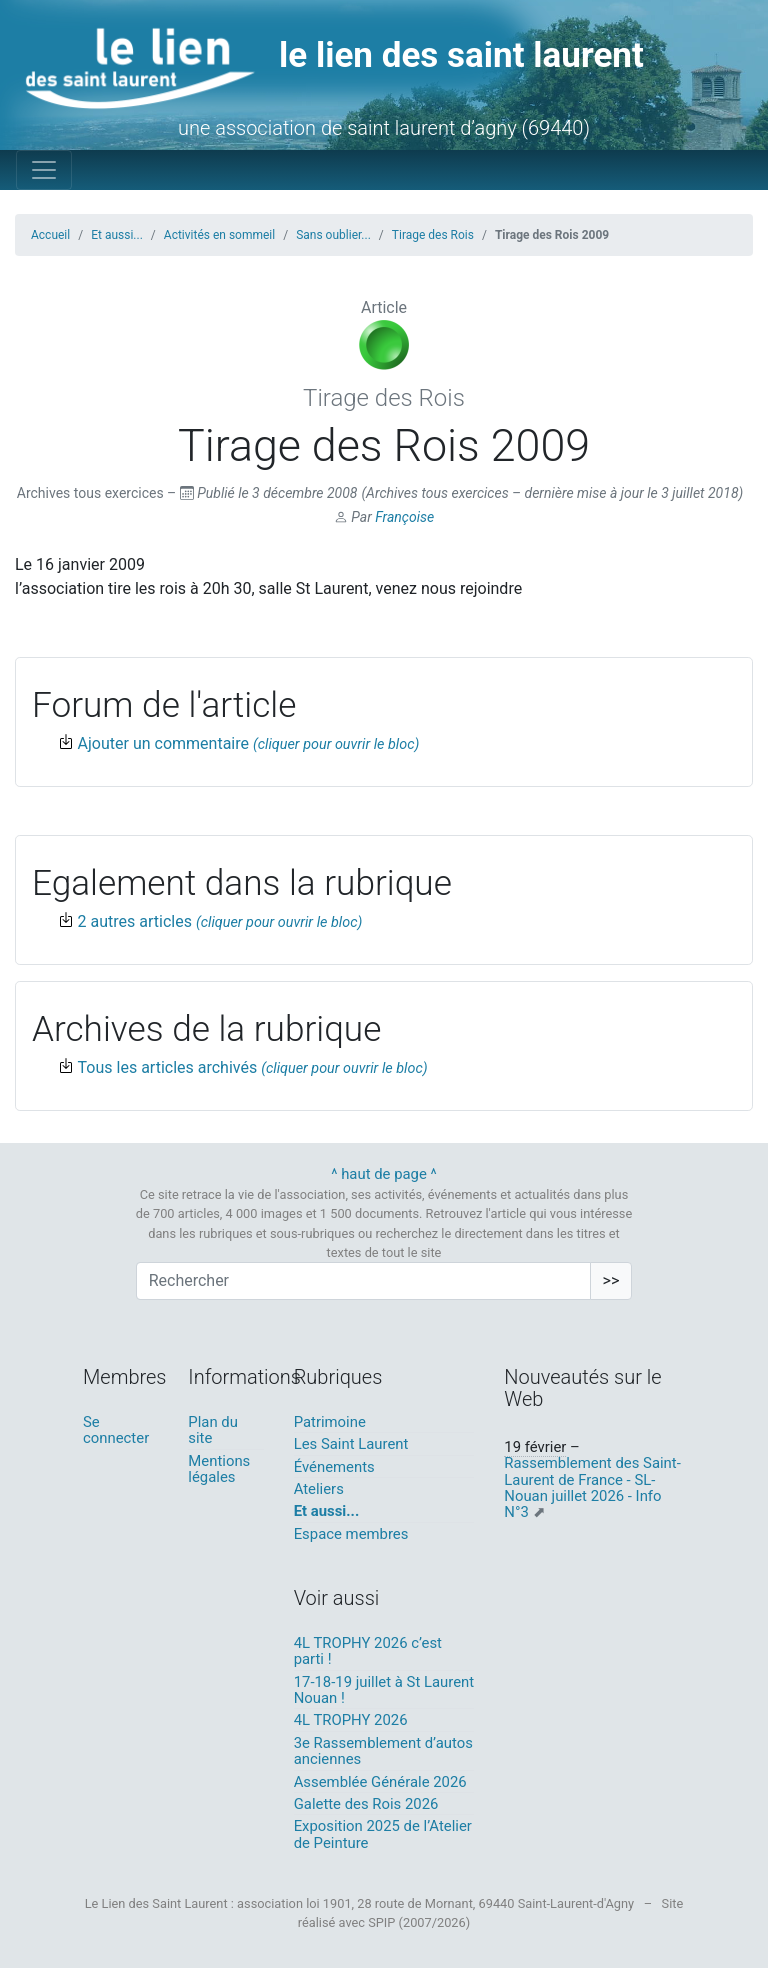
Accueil (50, 235)
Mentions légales (219, 1469)
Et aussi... (117, 235)
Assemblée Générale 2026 (380, 1782)
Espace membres (351, 1534)
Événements (334, 1467)
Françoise (404, 517)
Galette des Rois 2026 (366, 1804)
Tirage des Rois (433, 235)
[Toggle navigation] (44, 170)
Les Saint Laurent (351, 1444)
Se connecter (116, 1430)
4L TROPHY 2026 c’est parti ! (368, 1651)
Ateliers (319, 1489)
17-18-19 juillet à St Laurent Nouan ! (384, 1690)
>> (611, 1280)
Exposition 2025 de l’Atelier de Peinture (383, 1834)
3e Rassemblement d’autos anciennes (383, 1751)
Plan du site (213, 1430)
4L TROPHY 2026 (351, 1720)
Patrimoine (330, 1422)
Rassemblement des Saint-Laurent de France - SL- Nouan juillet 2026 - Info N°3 (592, 1487)
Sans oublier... (333, 235)
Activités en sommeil (219, 235)
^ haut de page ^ (384, 1174)
